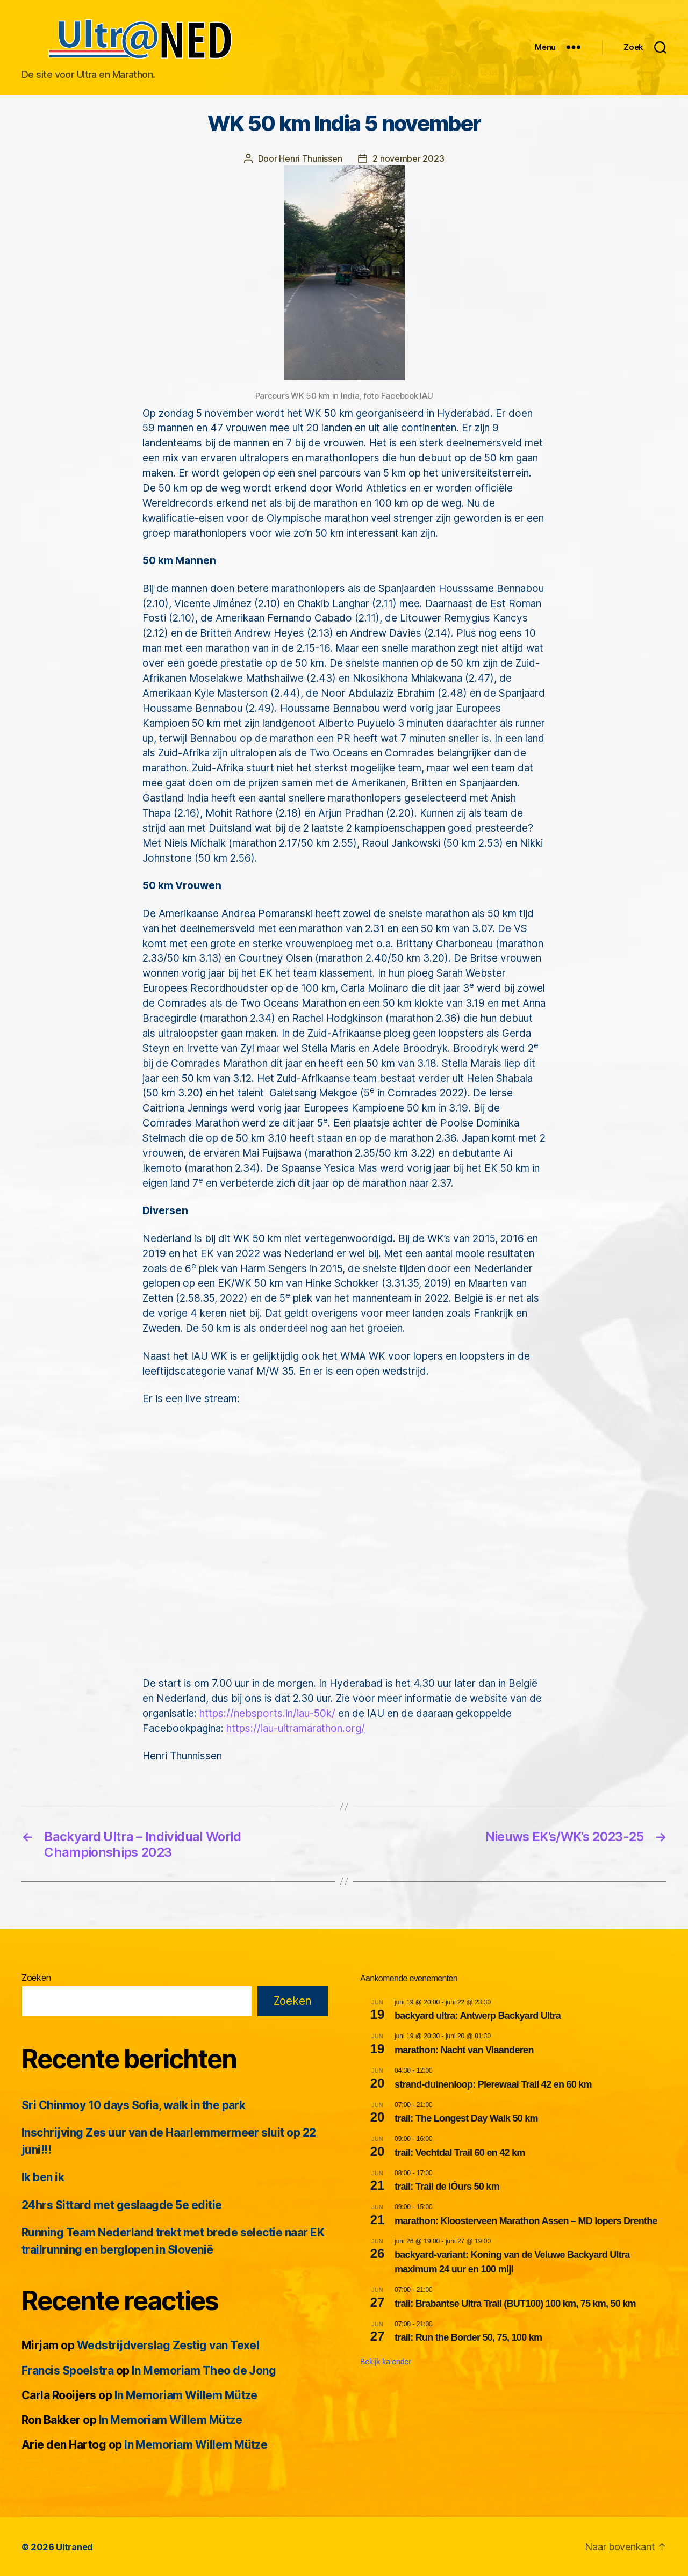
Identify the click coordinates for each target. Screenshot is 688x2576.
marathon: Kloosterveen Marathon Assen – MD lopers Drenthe (526, 2220)
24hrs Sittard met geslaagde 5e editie (122, 2204)
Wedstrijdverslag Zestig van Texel (168, 2344)
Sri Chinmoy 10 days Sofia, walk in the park (133, 2104)
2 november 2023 (408, 158)
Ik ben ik (43, 2176)
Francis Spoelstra (67, 2370)
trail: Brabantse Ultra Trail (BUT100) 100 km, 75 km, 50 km (515, 2303)
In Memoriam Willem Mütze (185, 2394)
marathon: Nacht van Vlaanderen (464, 2049)
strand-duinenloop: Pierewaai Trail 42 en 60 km (493, 2084)
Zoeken (36, 1977)
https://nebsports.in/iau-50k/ (267, 1713)
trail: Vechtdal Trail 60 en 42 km (460, 2152)
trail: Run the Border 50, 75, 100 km (468, 2337)
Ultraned (74, 2546)
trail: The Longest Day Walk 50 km (466, 2117)
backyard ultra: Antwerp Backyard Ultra (478, 2015)
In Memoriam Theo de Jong (204, 2370)
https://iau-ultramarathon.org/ (295, 1728)
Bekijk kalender (385, 2361)
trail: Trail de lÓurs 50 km (447, 2186)
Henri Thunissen (310, 158)
